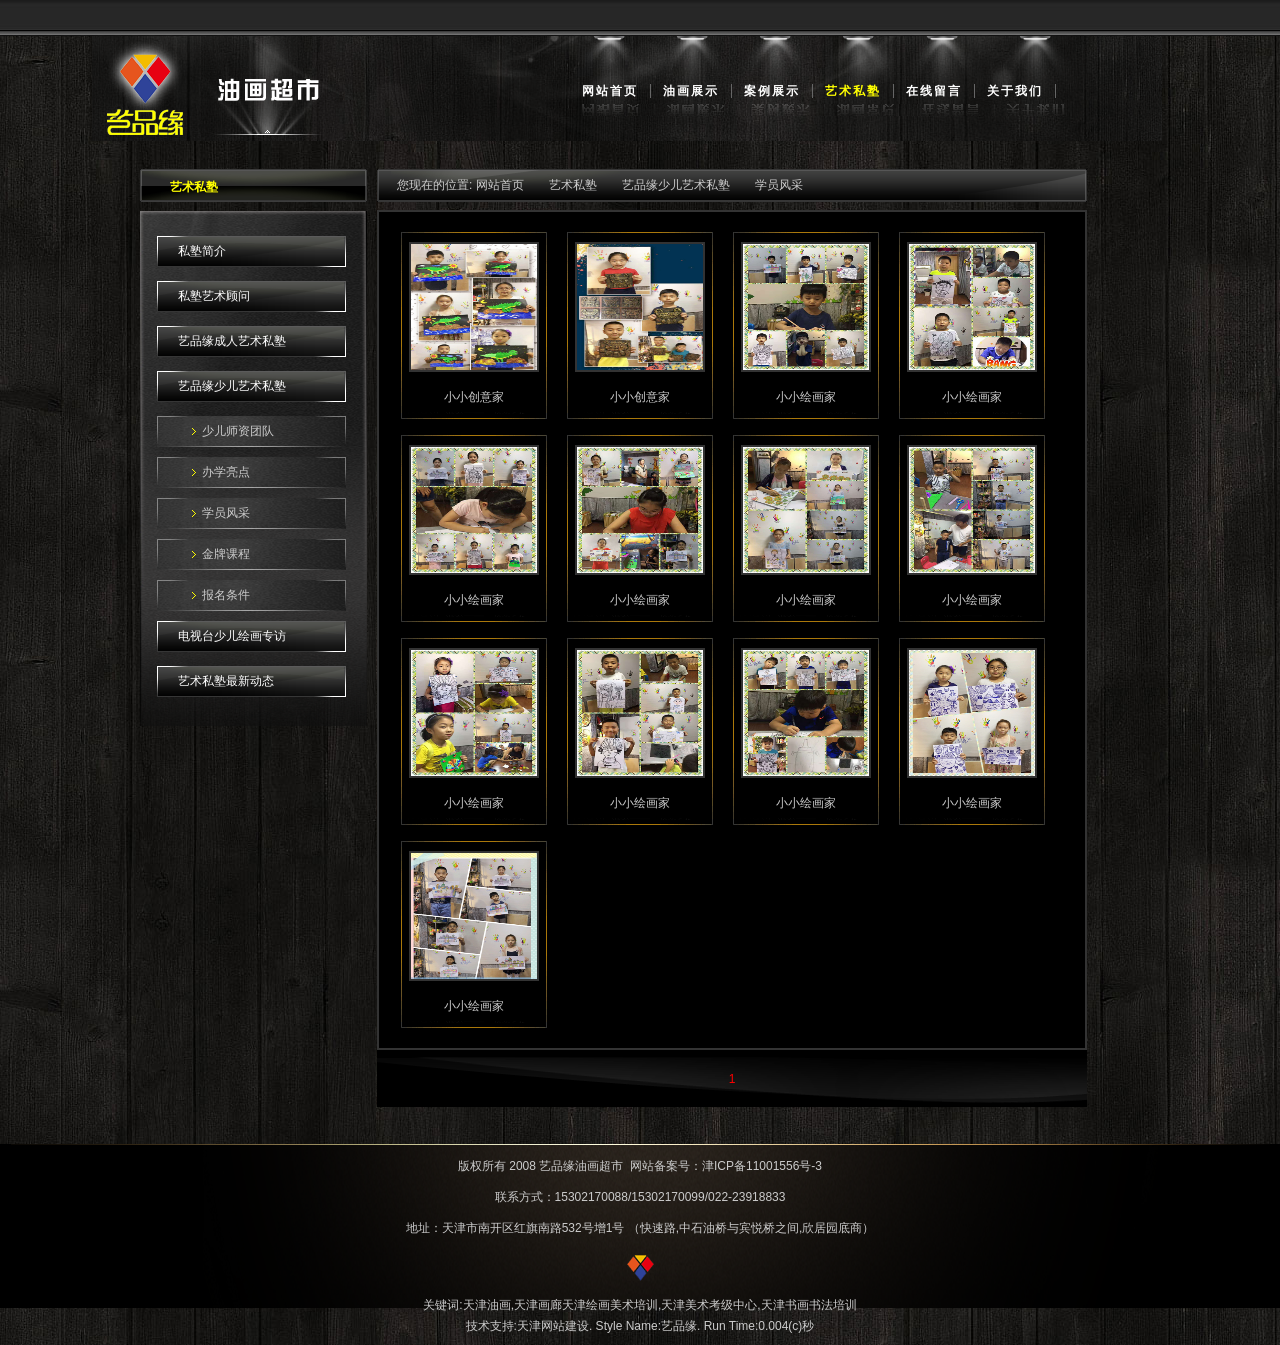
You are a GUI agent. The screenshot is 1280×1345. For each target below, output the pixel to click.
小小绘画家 (806, 397)
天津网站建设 (553, 1326)
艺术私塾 (853, 91)
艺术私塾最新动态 (226, 681)
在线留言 (934, 91)
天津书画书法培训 (809, 1305)
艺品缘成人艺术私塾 (232, 341)
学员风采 (226, 513)
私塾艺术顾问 (214, 296)
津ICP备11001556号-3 (762, 1166)
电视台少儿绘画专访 (232, 636)
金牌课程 (226, 554)
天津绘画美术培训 (610, 1305)
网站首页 (610, 91)
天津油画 (487, 1305)
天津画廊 (538, 1305)
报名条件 (226, 595)
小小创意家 (474, 397)
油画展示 (691, 91)
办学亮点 (226, 472)
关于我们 (1015, 91)
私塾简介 (202, 251)
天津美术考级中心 (709, 1305)
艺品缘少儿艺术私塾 (232, 386)
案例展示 (772, 91)
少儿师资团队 (238, 431)
